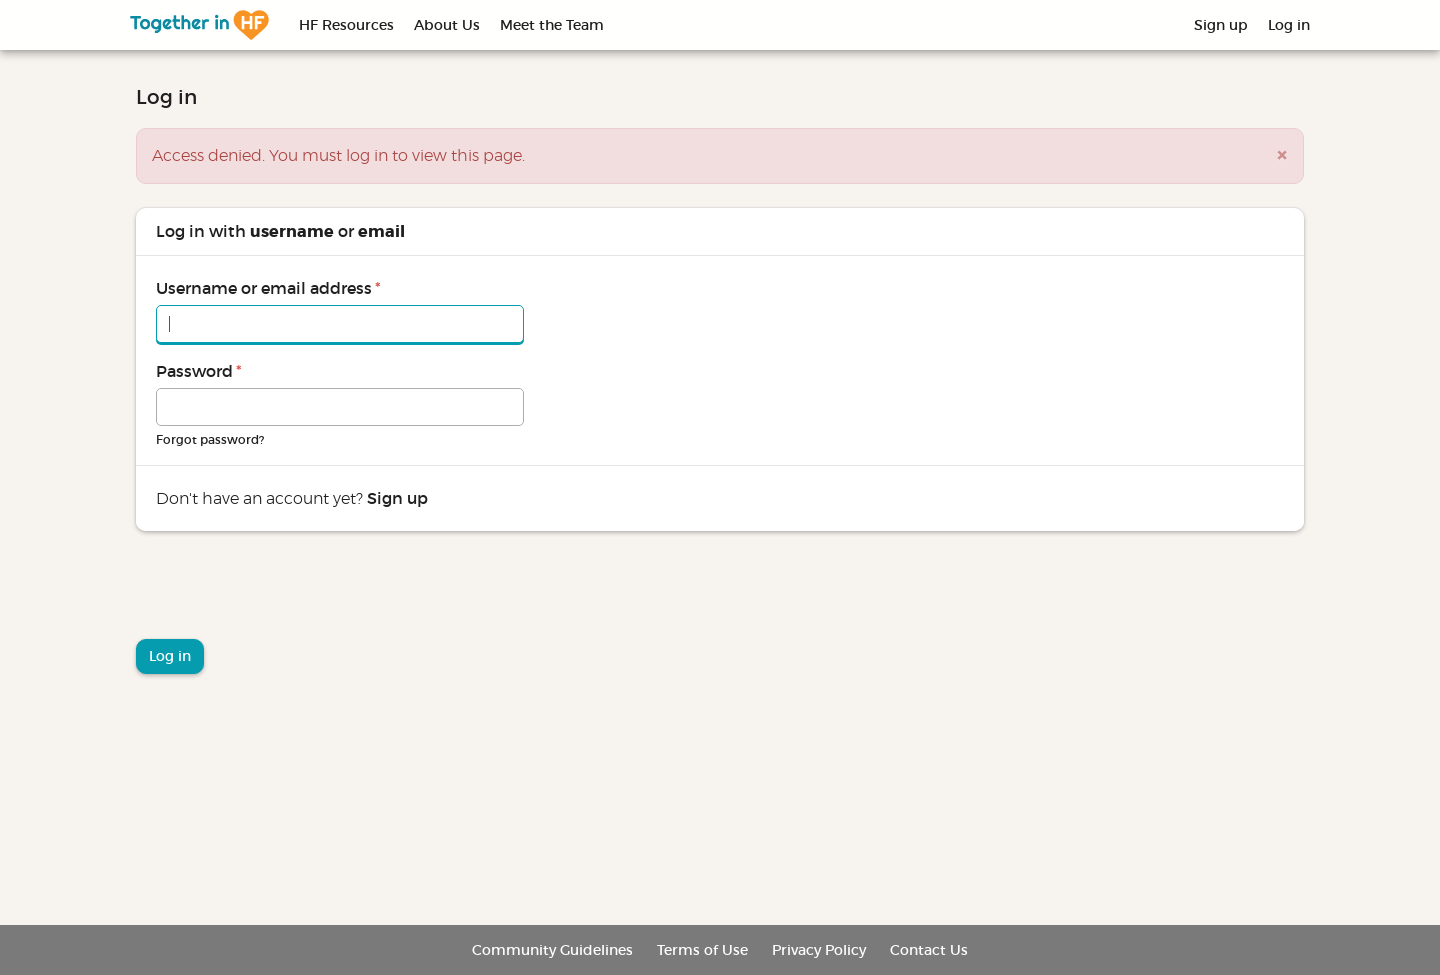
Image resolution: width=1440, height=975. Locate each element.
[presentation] (288, 590)
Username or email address (268, 288)
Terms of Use (702, 950)
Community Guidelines (552, 950)
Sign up (1221, 25)
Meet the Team (552, 25)
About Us (447, 25)
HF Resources (346, 25)
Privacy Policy (819, 950)
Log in (1289, 25)
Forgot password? (210, 439)
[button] (1282, 156)
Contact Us (929, 950)
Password (199, 371)
